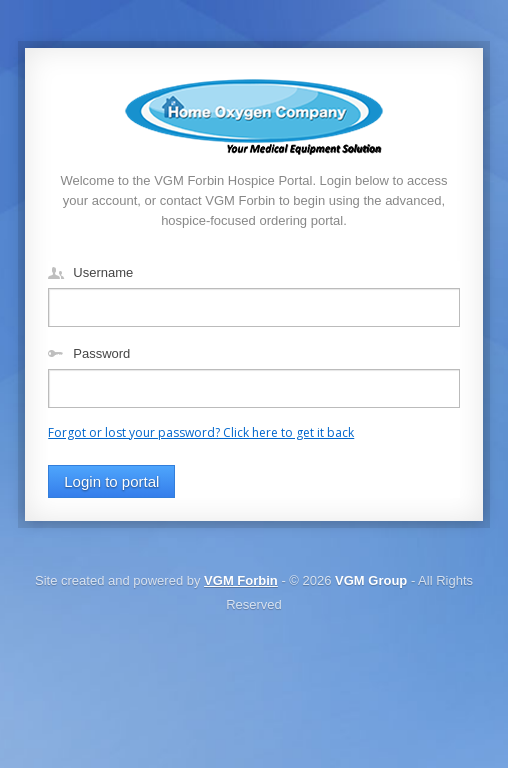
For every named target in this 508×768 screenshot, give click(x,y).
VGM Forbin (241, 580)
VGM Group (371, 580)
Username (103, 272)
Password (101, 353)
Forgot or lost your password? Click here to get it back (201, 432)
